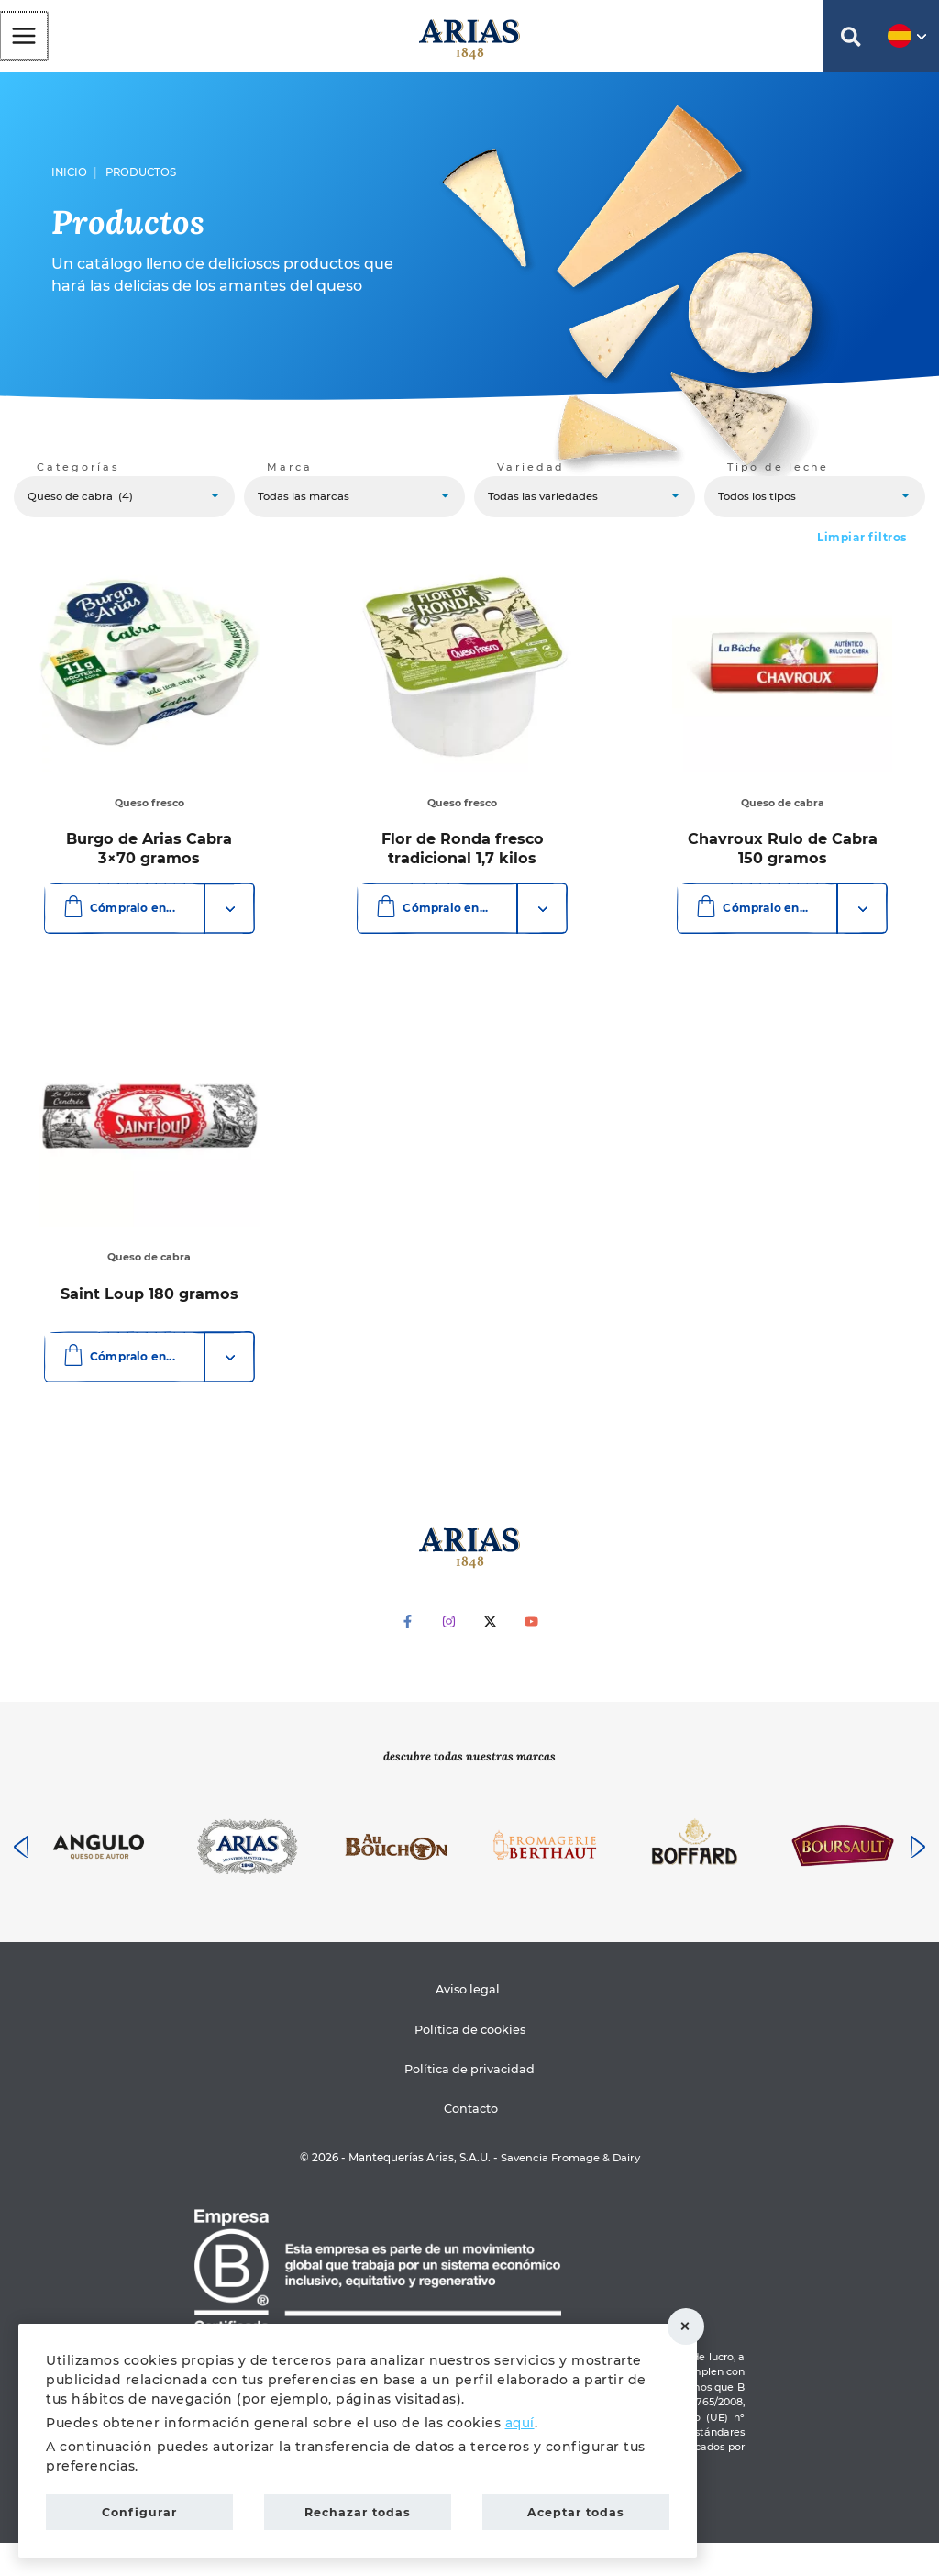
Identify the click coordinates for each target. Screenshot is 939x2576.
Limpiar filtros (862, 548)
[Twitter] (490, 1654)
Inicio (69, 179)
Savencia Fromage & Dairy (570, 2190)
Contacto (473, 2142)
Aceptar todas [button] (576, 2510)
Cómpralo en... (117, 918)
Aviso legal (467, 2023)
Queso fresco (147, 813)
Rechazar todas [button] (692, 2323)
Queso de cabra (782, 813)
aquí (520, 2418)
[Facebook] (408, 1654)
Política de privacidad (469, 2102)
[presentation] (21, 1879)
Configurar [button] (139, 2510)
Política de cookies (469, 2063)
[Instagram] (449, 1654)
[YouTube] (531, 1654)
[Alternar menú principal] (23, 38)
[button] (851, 43)
